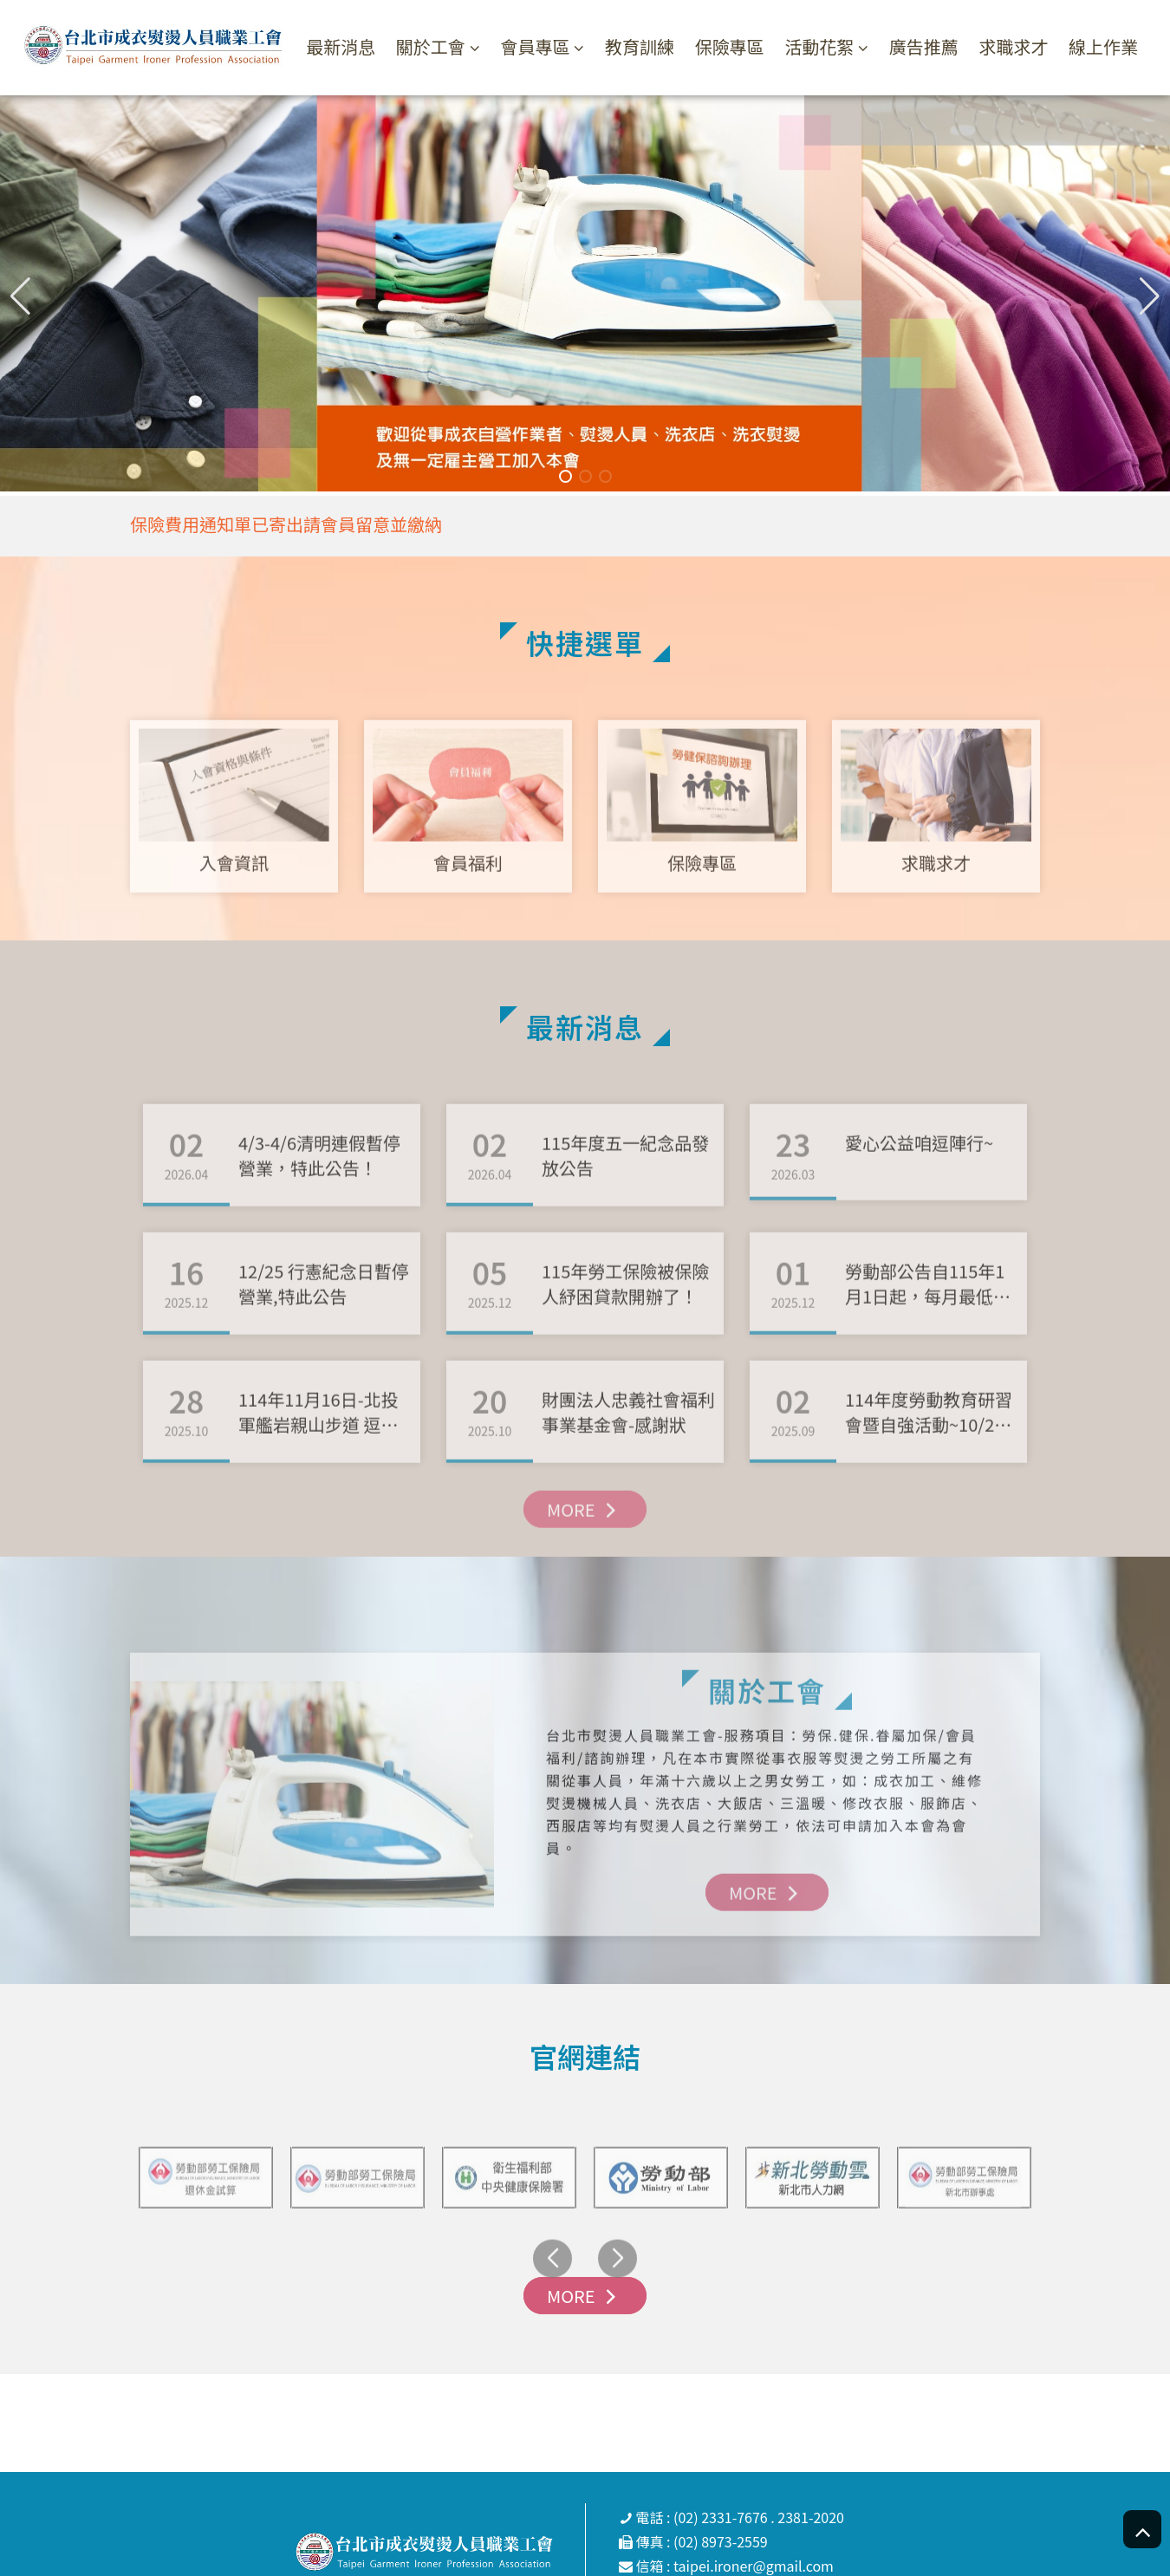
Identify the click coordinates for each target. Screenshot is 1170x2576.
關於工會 (430, 47)
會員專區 (534, 47)
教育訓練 (639, 46)
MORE (585, 1558)
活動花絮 (819, 47)
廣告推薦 (924, 46)
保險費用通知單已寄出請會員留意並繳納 (286, 524)
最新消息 (340, 46)
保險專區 (729, 46)
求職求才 (1013, 46)
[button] (1149, 295)
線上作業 (1103, 46)
